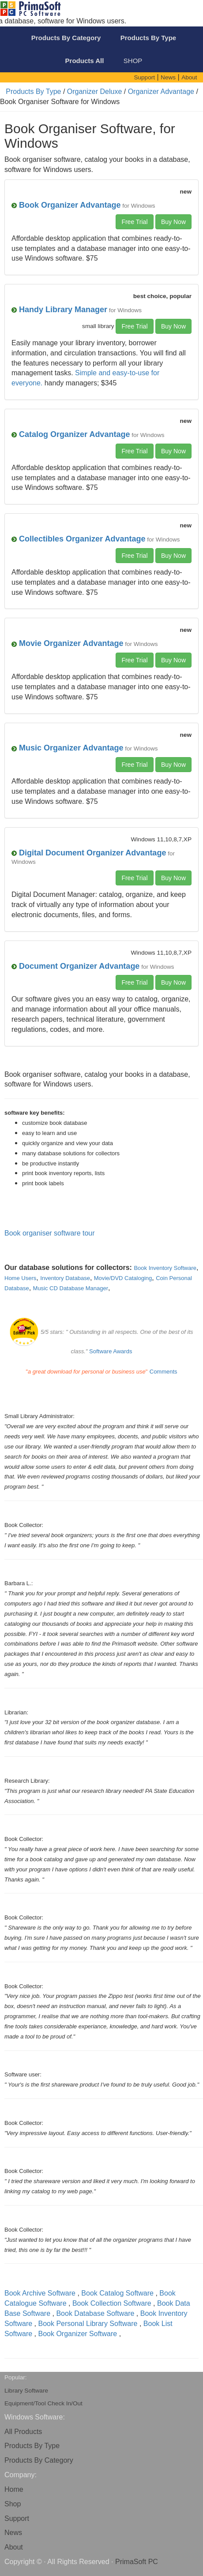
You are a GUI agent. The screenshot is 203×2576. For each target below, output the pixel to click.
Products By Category (38, 2460)
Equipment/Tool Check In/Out (43, 2403)
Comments (163, 1371)
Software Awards (110, 1351)
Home (13, 2489)
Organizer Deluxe (94, 91)
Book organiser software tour (49, 1233)
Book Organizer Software (77, 2333)
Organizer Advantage (161, 91)
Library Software (26, 2390)
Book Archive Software (39, 2293)
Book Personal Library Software (87, 2323)
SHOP (133, 60)
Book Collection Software (111, 2303)
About (13, 2547)
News (13, 2532)
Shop (12, 2504)
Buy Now (173, 221)
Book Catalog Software (117, 2293)
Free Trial (134, 221)
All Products (23, 2431)
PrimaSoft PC (136, 2561)
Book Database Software (95, 2313)
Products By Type (33, 91)
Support (16, 2518)
